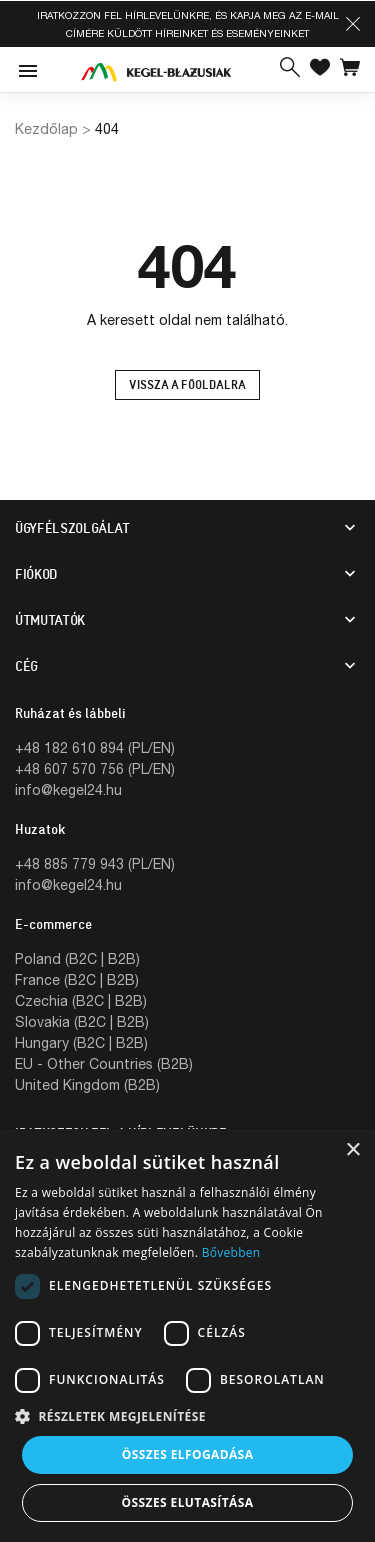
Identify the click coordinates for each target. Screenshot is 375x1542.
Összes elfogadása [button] (188, 1454)
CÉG (26, 666)
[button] (353, 24)
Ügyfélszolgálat (72, 528)
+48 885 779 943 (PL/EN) (95, 863)
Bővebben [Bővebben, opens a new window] (231, 1252)
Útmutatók (50, 620)
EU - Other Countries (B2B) (104, 1063)
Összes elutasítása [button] (188, 1502)
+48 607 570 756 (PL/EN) (95, 768)
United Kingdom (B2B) (87, 1084)
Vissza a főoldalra (187, 385)
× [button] (352, 1150)
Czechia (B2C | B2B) (81, 1000)
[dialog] (187, 1335)
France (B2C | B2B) (77, 979)
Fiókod (36, 574)
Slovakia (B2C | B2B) (82, 1021)
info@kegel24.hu (68, 789)
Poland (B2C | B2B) (77, 958)
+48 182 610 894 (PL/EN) (95, 747)
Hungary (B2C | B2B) (81, 1042)
